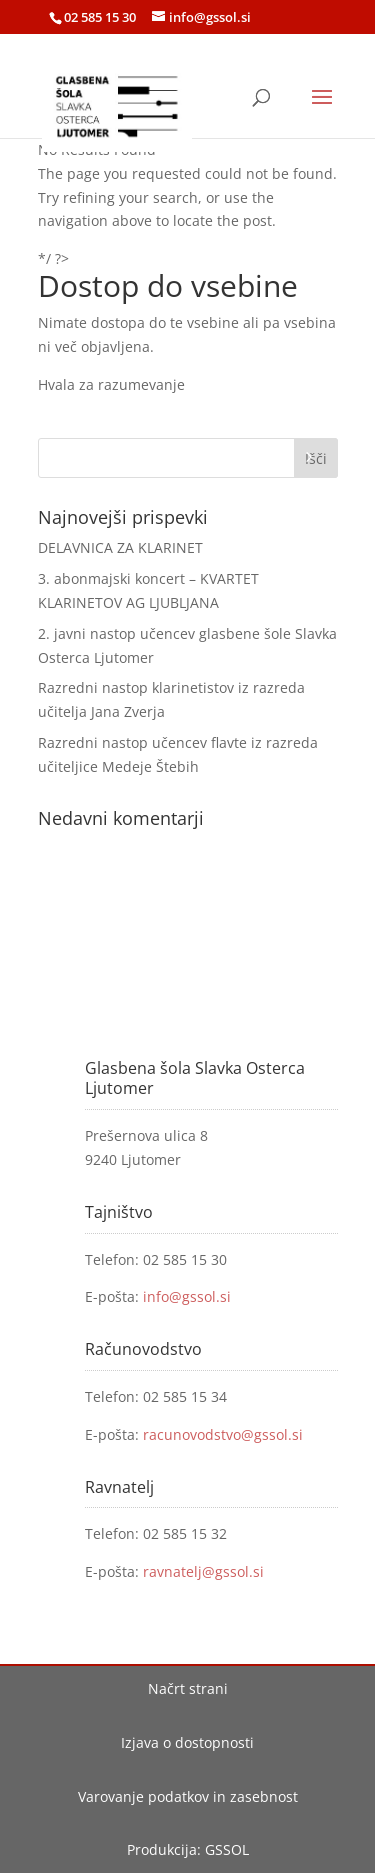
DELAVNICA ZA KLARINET (120, 547)
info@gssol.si (187, 1296)
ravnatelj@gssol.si (203, 1571)
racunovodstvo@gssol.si (223, 1434)
